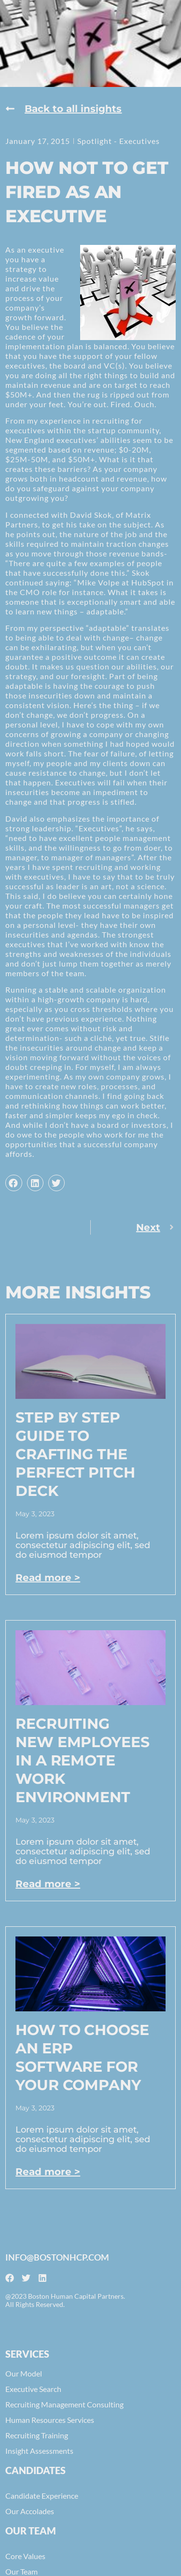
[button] (13, 1183)
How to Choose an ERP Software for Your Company (82, 2057)
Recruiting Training (36, 2435)
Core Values (25, 2556)
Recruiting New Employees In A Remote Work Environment (82, 1760)
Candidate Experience (41, 2495)
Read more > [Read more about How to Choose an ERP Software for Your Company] (47, 2172)
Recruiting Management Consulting (64, 2404)
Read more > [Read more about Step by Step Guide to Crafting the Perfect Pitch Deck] (47, 1577)
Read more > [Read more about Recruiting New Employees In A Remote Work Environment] (47, 1884)
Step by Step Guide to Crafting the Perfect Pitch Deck (75, 1454)
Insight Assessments (39, 2451)
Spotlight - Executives (118, 140)
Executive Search (33, 2389)
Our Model (23, 2373)
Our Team (21, 2571)
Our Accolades (29, 2511)
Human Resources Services (49, 2420)
